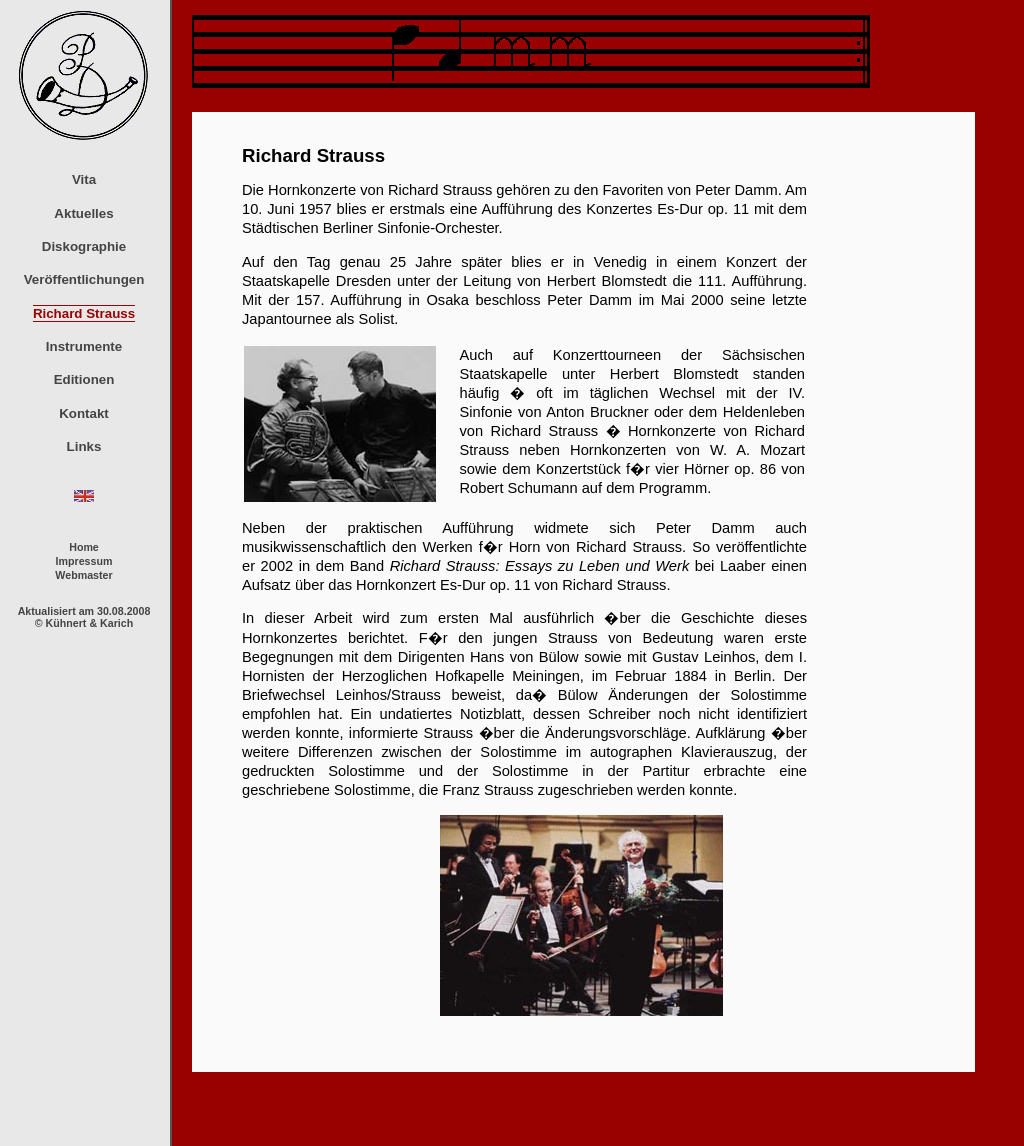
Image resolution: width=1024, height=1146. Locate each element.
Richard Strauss (84, 313)
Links (84, 446)
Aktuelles (83, 213)
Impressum (84, 561)
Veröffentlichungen (84, 279)
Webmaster (83, 575)
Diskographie (84, 246)
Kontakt (84, 413)
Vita (84, 179)
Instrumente (84, 346)
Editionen (84, 379)
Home (84, 547)
